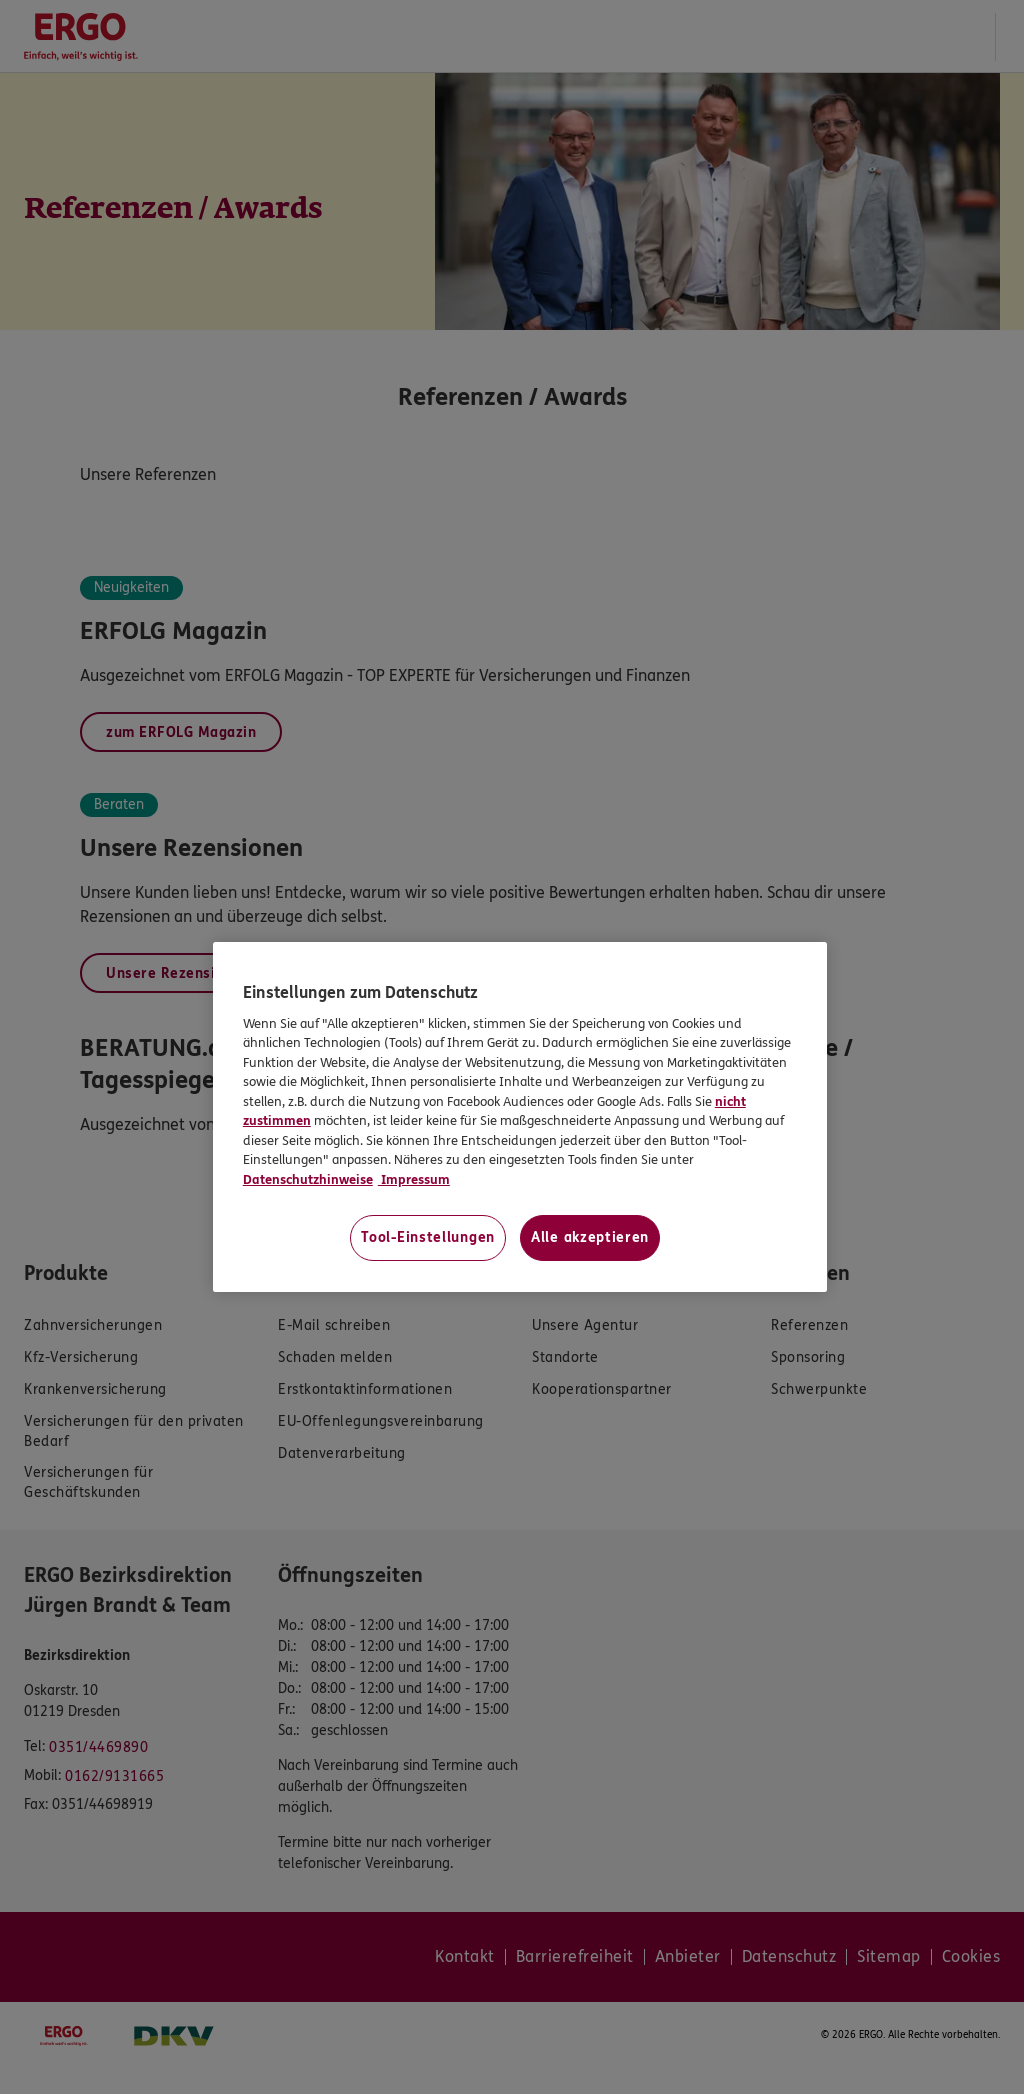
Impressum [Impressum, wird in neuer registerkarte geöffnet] (414, 1180)
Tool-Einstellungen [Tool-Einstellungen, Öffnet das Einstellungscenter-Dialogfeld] (428, 1237)
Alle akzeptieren (590, 1237)
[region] (520, 1117)
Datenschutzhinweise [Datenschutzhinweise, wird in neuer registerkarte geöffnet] (308, 1180)
